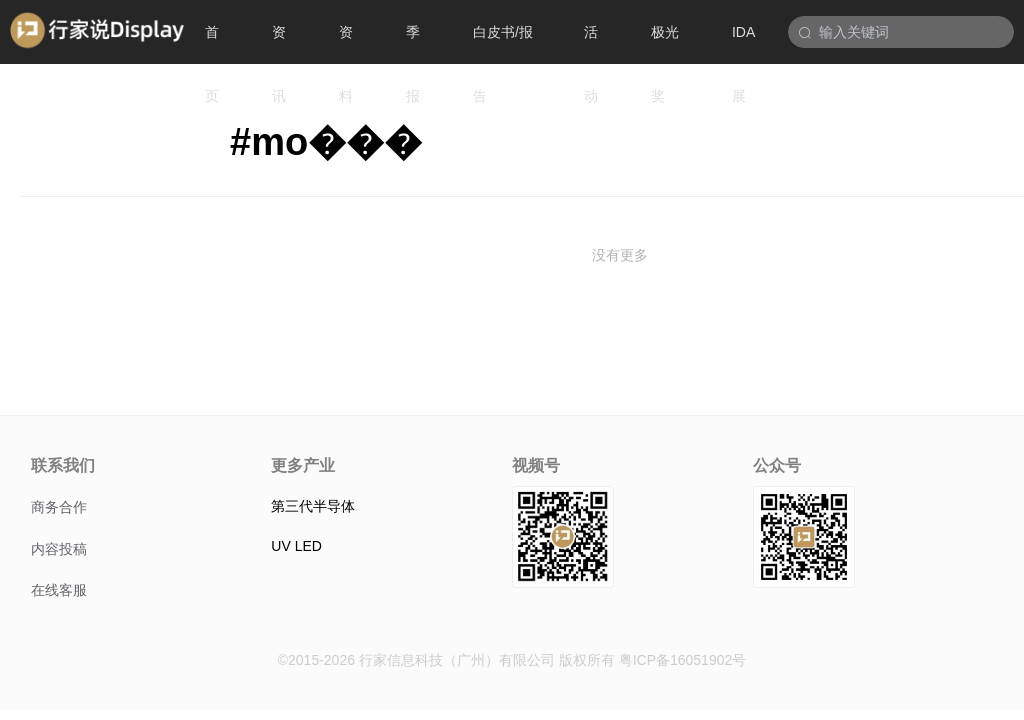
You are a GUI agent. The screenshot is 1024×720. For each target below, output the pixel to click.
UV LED (296, 546)
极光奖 (665, 44)
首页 (212, 44)
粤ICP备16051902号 (683, 660)
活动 (591, 44)
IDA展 (743, 44)
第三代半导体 (313, 506)
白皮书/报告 (503, 44)
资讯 (279, 44)
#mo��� (326, 142)
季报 (413, 44)
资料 (346, 44)
